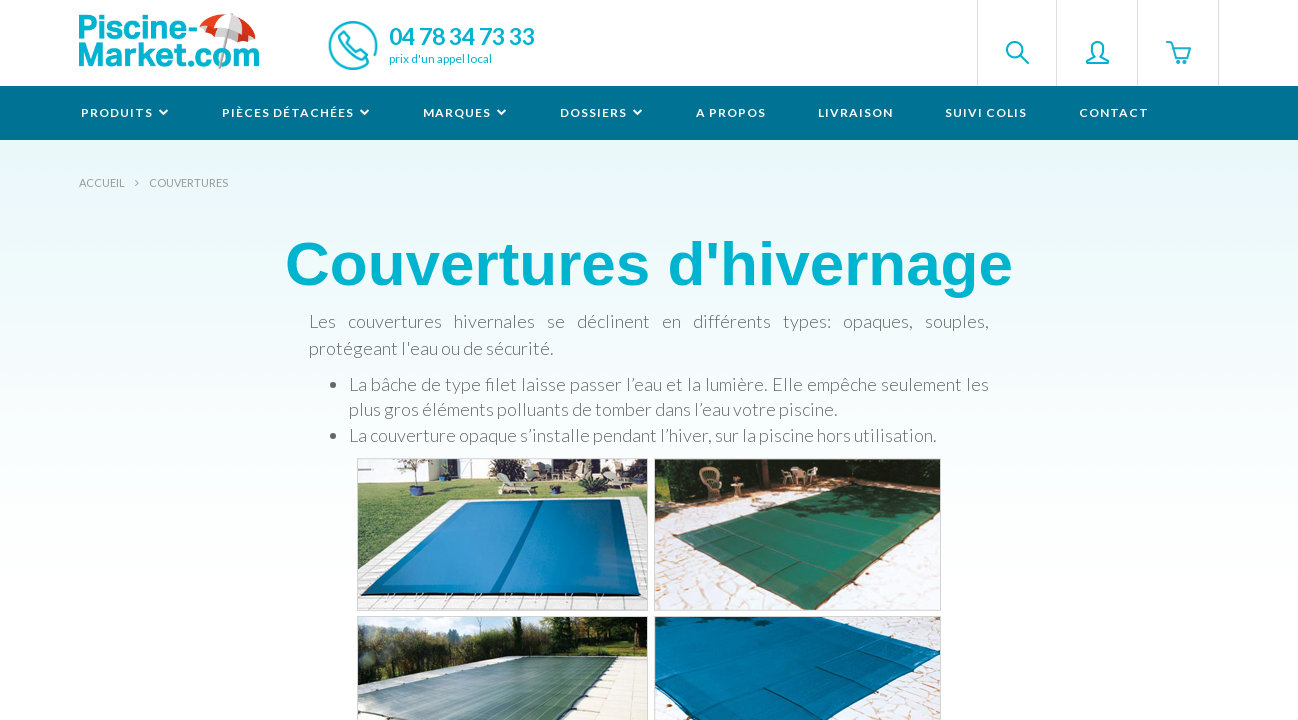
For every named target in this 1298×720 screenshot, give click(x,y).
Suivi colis (986, 112)
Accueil (102, 182)
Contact (1114, 112)
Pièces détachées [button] (296, 112)
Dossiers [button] (602, 112)
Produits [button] (125, 112)
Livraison (855, 112)
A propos (731, 112)
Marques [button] (465, 112)
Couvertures (188, 182)
